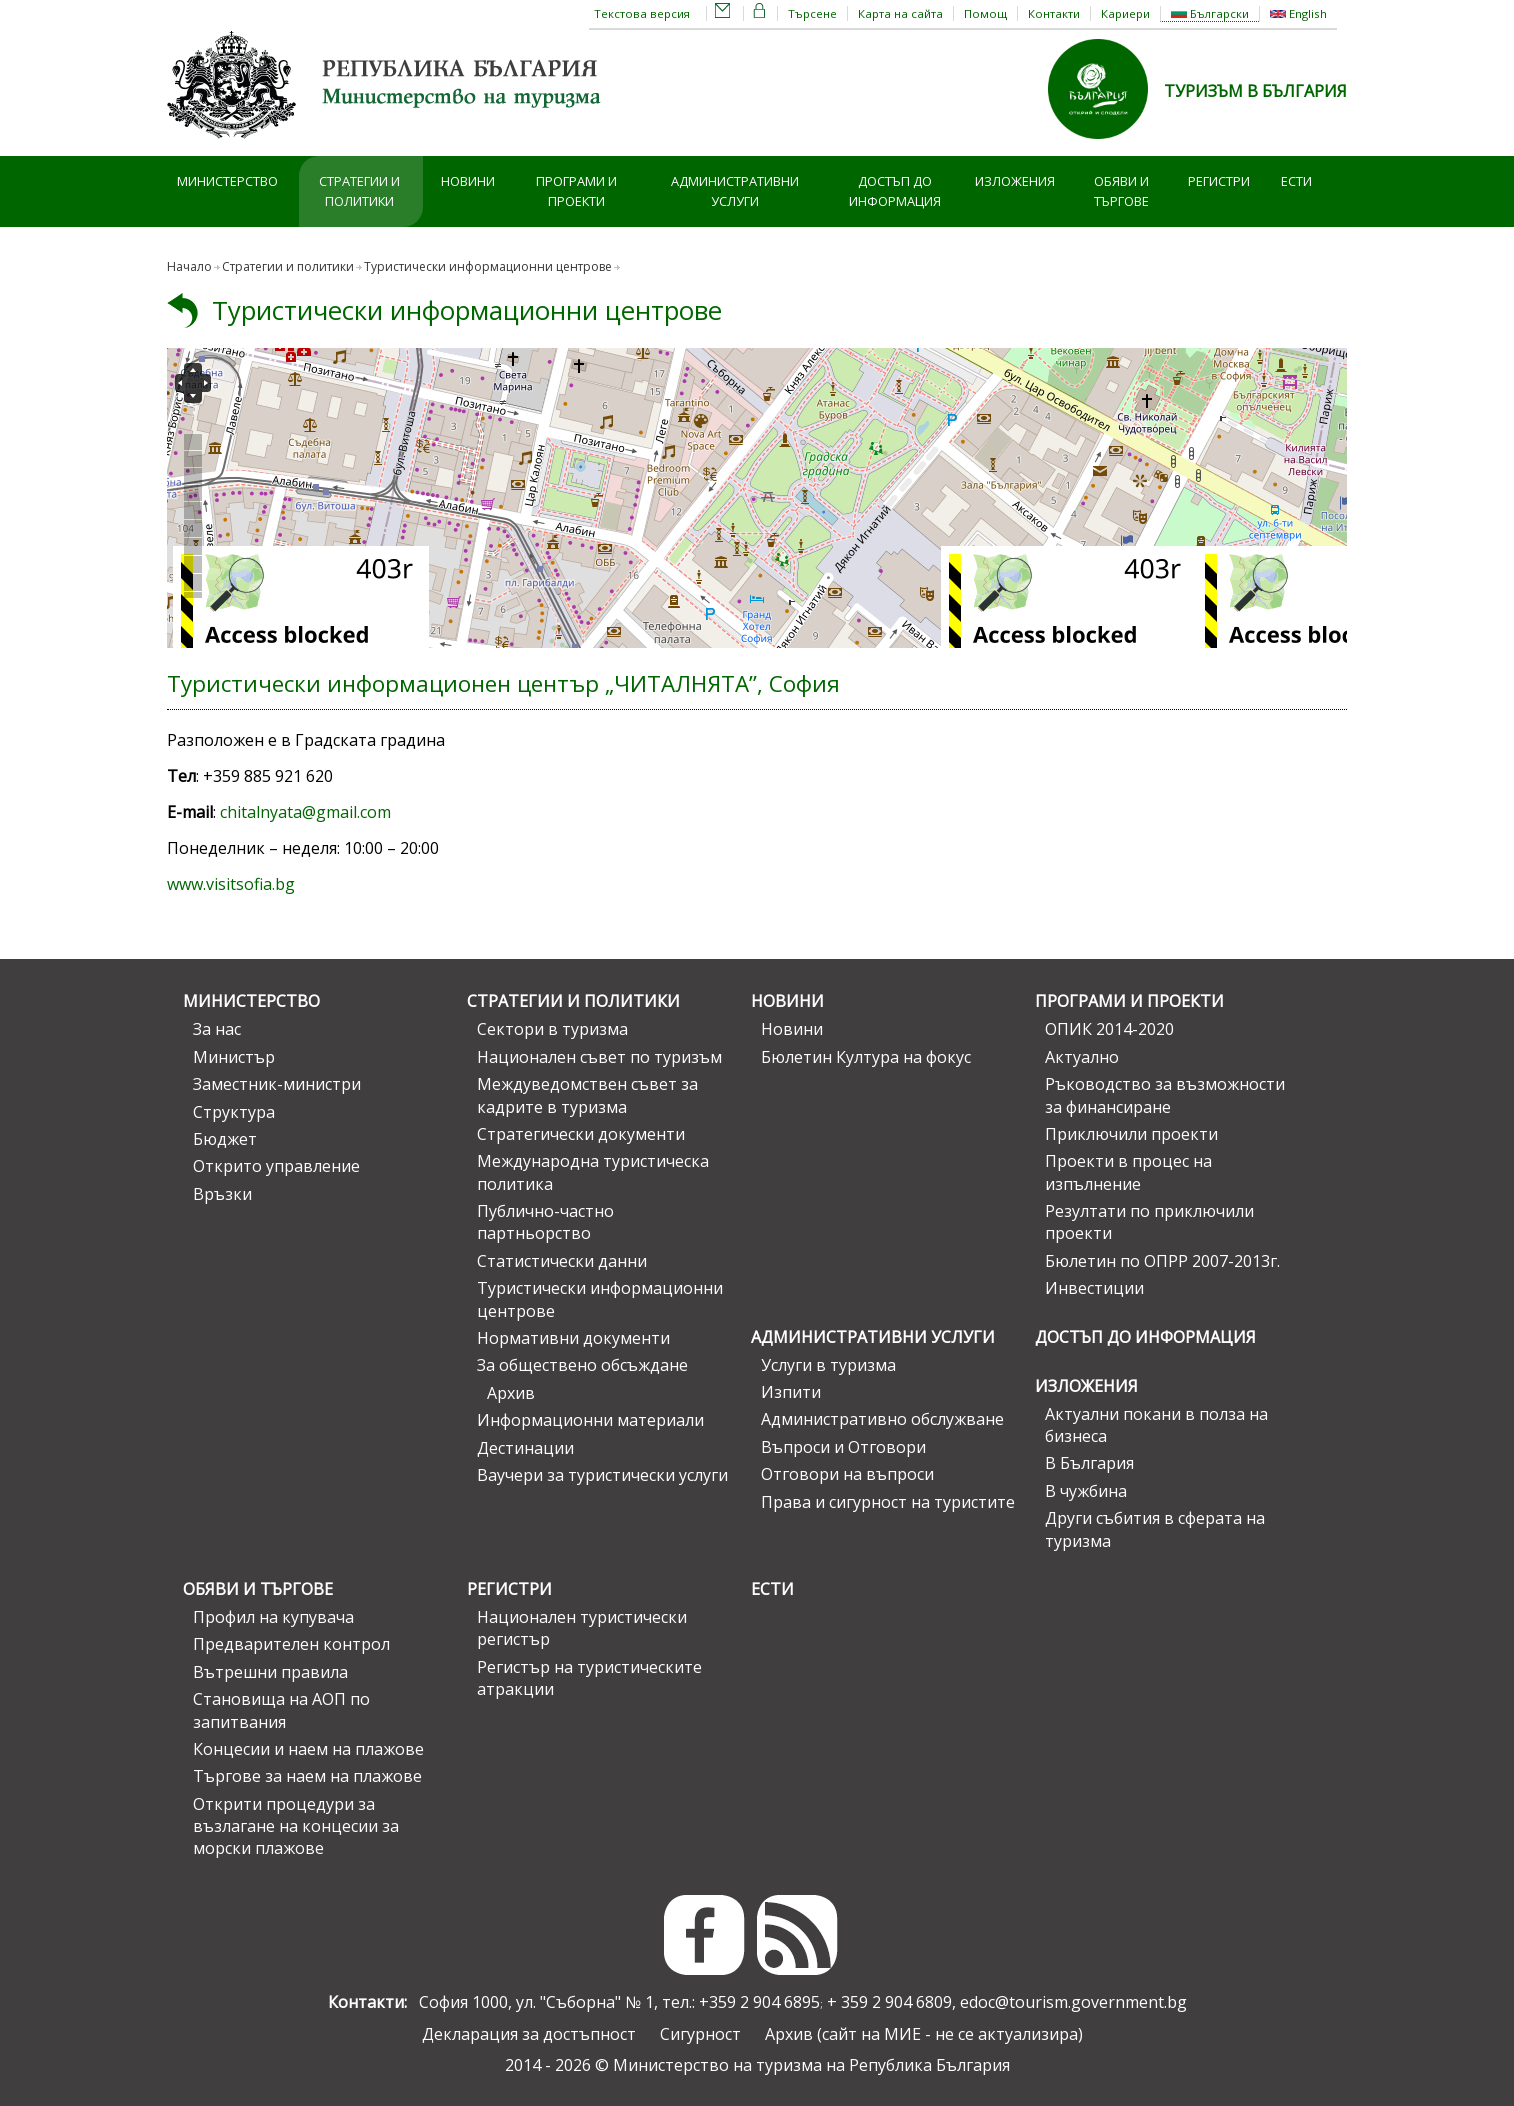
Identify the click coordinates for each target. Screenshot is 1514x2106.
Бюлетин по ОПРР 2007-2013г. (1162, 1261)
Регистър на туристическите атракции (589, 1678)
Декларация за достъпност (529, 2034)
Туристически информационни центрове (488, 266)
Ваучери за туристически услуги (602, 1475)
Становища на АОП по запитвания (281, 1710)
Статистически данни (562, 1261)
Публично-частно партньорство (545, 1222)
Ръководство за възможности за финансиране (1165, 1095)
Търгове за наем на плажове (307, 1776)
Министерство (227, 181)
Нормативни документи (573, 1338)
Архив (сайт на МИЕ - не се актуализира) (924, 2034)
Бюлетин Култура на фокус (866, 1057)
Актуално (1082, 1057)
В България (1089, 1463)
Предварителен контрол (291, 1644)
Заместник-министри (277, 1084)
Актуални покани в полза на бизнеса (1156, 1425)
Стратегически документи (581, 1134)
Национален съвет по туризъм (599, 1057)
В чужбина (1086, 1491)
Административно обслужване (882, 1419)
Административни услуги (735, 191)
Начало (189, 266)
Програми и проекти (576, 191)
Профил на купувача (273, 1617)
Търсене (812, 13)
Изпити (791, 1392)
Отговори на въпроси (847, 1474)
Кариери (1125, 13)
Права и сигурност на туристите (888, 1502)
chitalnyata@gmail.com (305, 812)
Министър (234, 1057)
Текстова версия (642, 13)
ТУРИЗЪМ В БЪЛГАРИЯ (1255, 91)
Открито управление (276, 1166)
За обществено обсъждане (582, 1365)
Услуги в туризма (828, 1365)
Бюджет (225, 1139)
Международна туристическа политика (593, 1172)
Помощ (985, 13)
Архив (511, 1393)
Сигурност (700, 2034)
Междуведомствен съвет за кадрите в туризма (587, 1095)
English (1298, 13)
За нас (217, 1029)
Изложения (1015, 181)
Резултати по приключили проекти (1149, 1222)
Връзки (222, 1194)
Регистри (1219, 181)
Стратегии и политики (359, 191)
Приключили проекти (1131, 1134)
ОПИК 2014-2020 (1109, 1029)
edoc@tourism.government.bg (1073, 2002)
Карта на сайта (900, 13)
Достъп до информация (895, 191)
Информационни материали (590, 1420)
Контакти (1054, 13)
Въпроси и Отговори (843, 1447)
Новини (468, 181)
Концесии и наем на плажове (308, 1749)
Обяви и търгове (1121, 191)
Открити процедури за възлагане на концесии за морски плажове (296, 1826)
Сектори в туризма (552, 1029)
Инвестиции (1094, 1288)
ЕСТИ (1296, 181)
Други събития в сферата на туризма (1155, 1529)
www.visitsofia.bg (231, 884)
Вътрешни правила (270, 1672)
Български (1210, 13)
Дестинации (525, 1448)
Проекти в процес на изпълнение (1128, 1172)
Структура (234, 1112)
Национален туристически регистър (582, 1628)
